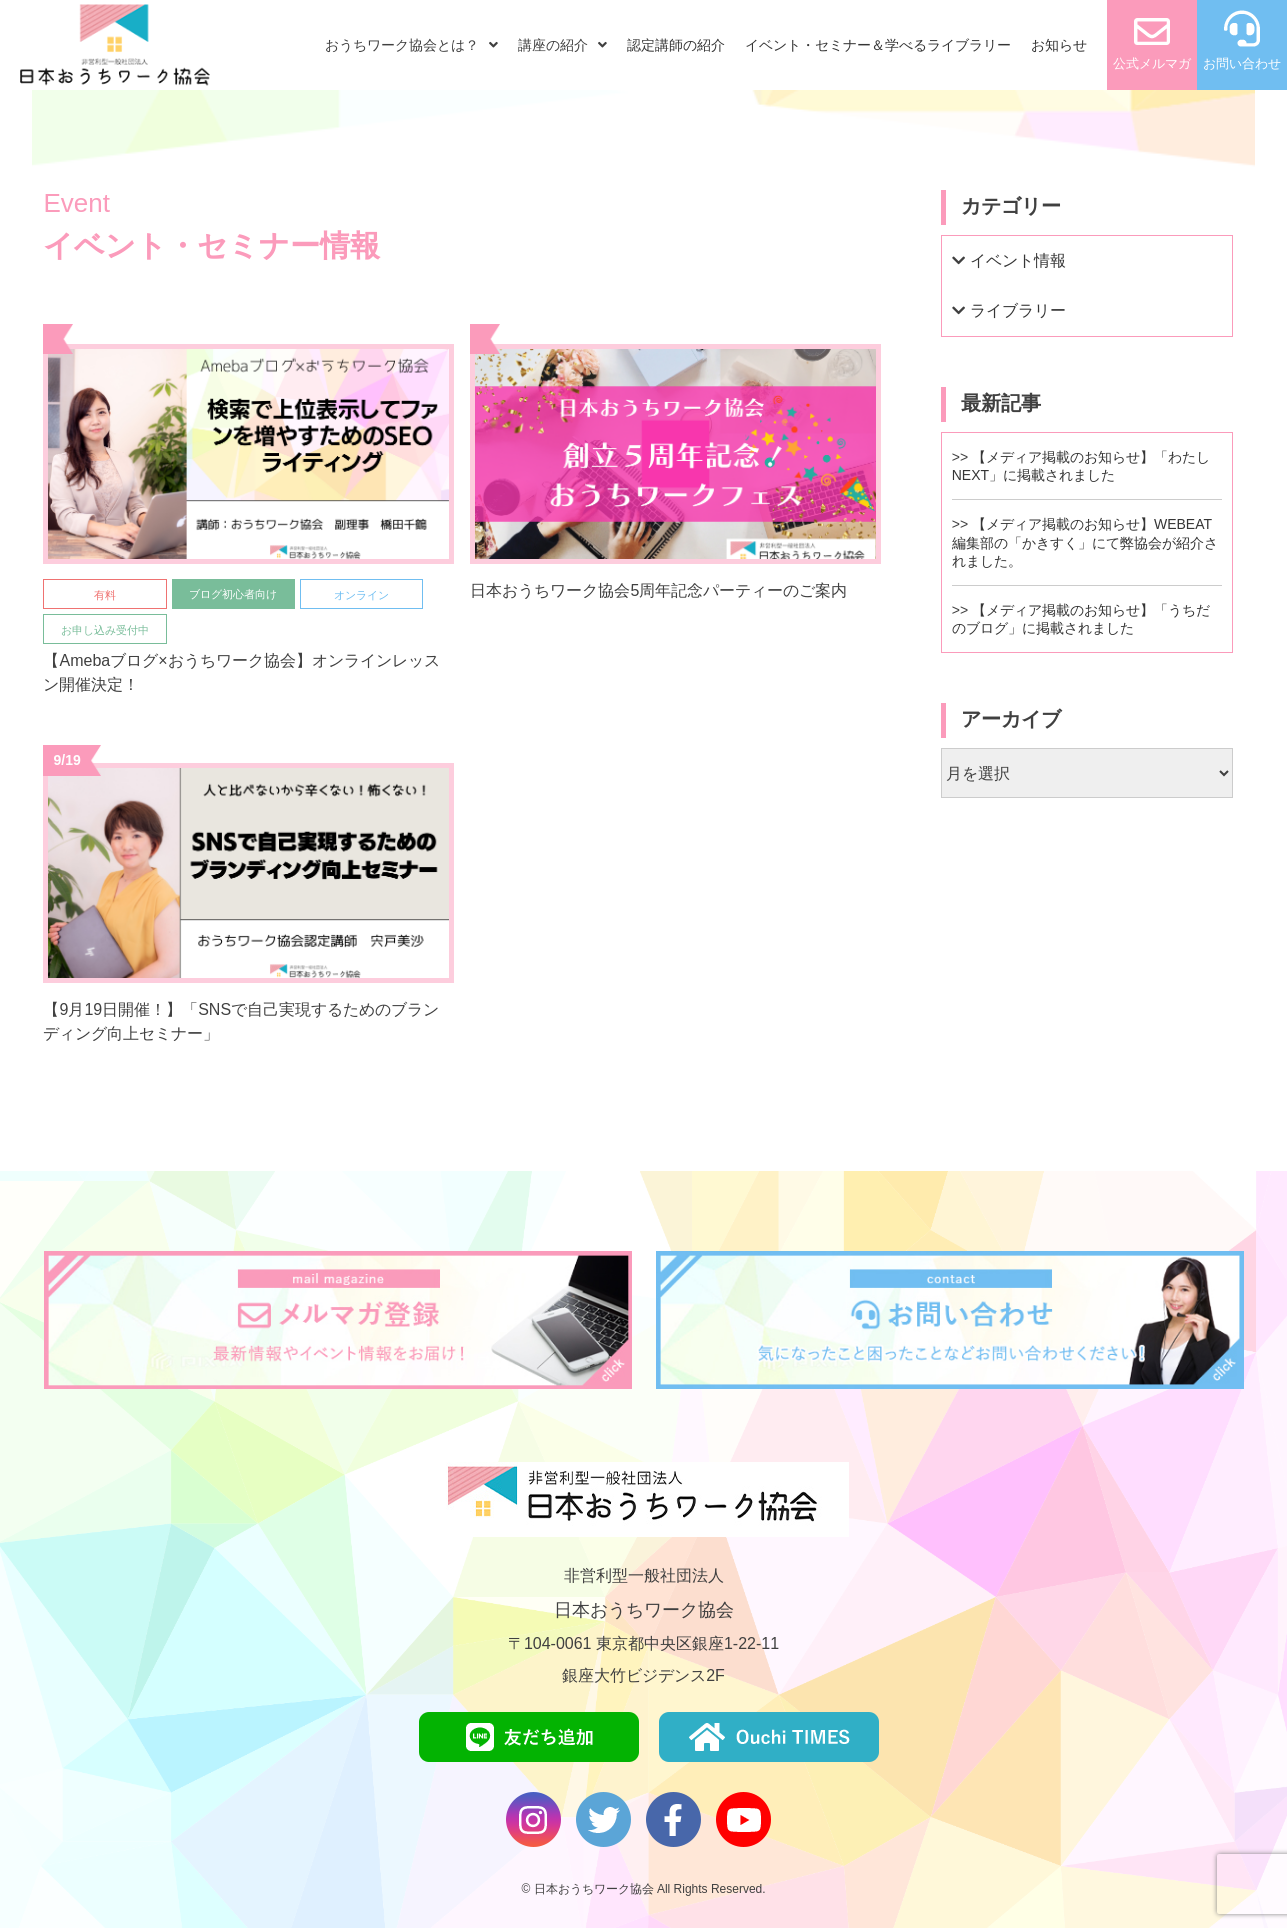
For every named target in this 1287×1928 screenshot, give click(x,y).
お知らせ (1059, 45)
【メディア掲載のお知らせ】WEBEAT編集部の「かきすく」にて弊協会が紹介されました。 (1085, 542)
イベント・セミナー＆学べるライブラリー (878, 45)
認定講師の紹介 (676, 45)
